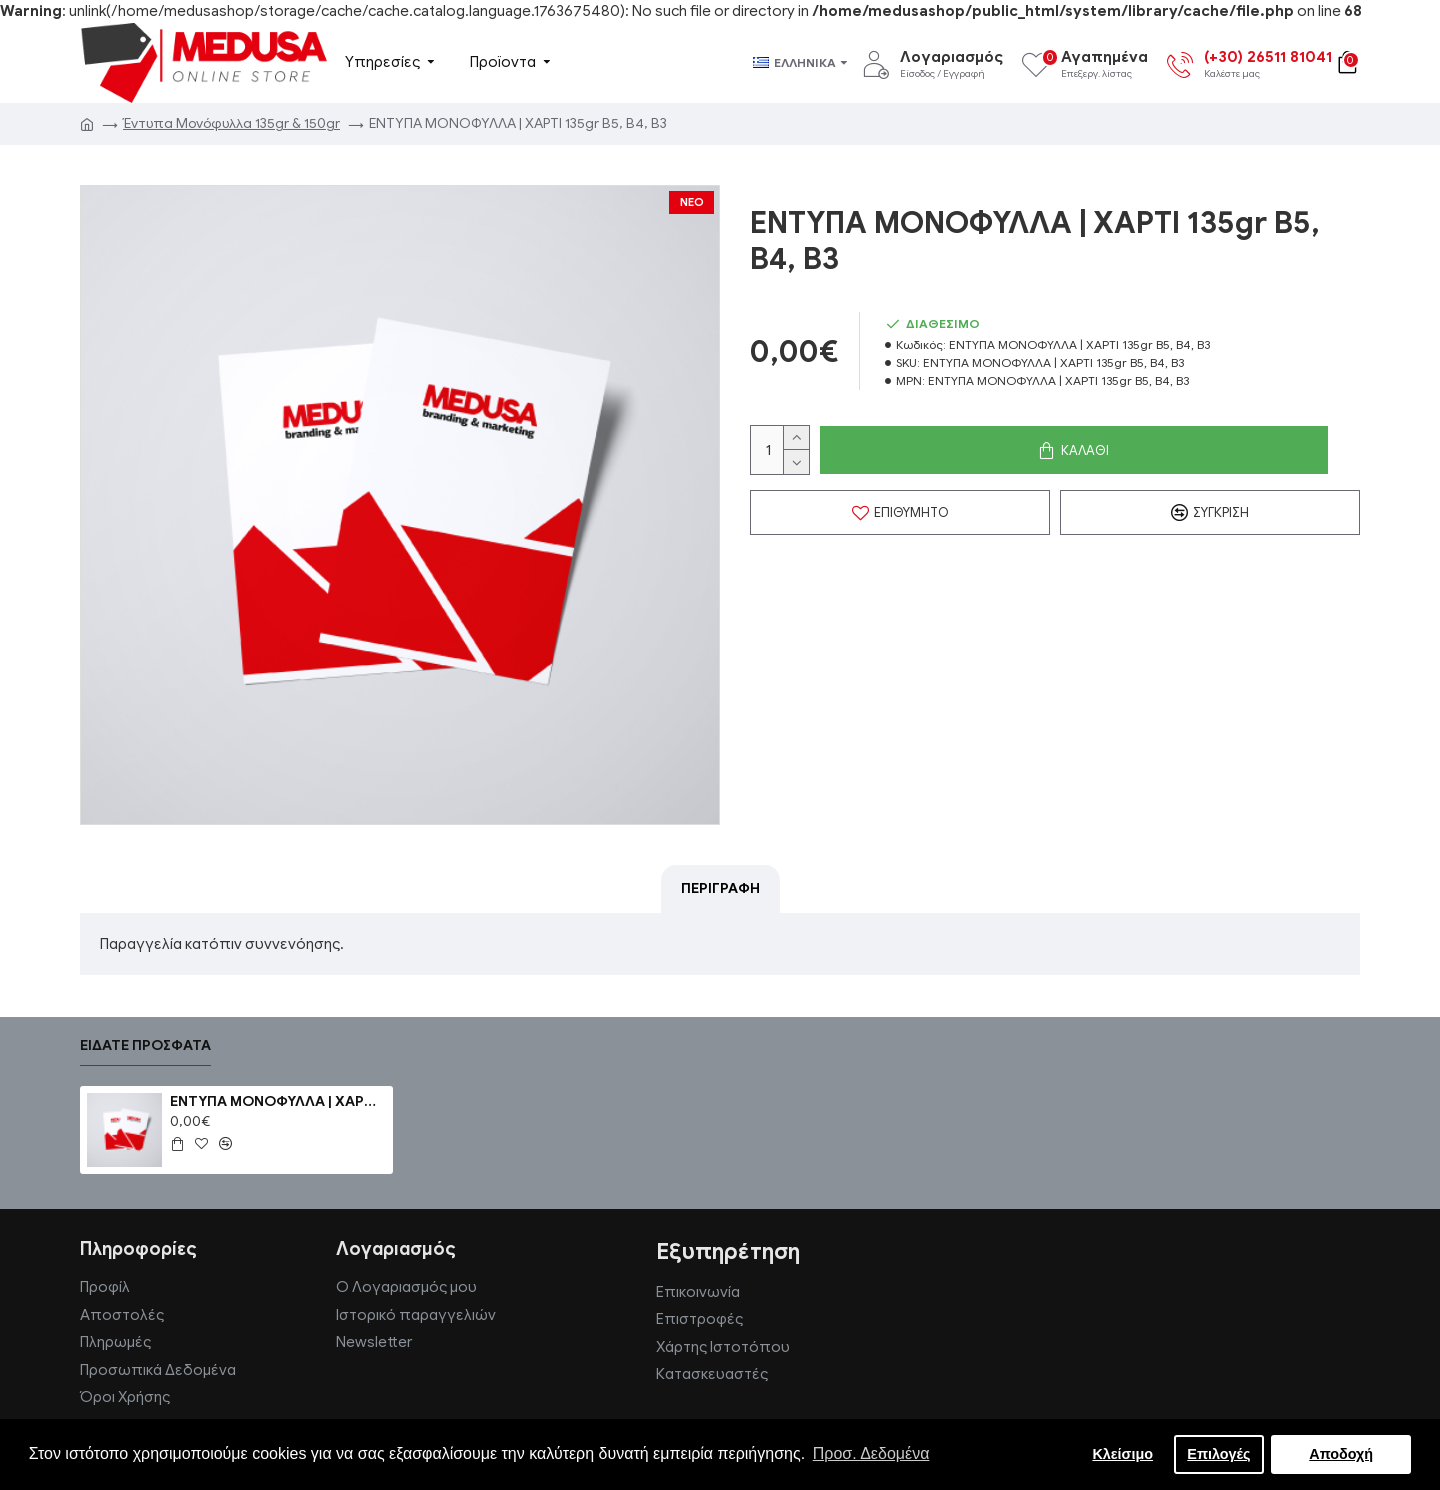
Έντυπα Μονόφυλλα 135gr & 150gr (231, 123)
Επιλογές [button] (1218, 1454)
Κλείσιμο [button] (1122, 1454)
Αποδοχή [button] (1341, 1454)
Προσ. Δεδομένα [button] (871, 1453)
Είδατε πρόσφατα (145, 1045)
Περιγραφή (720, 888)
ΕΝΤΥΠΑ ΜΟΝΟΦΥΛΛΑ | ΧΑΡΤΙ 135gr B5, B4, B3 (278, 1101)
